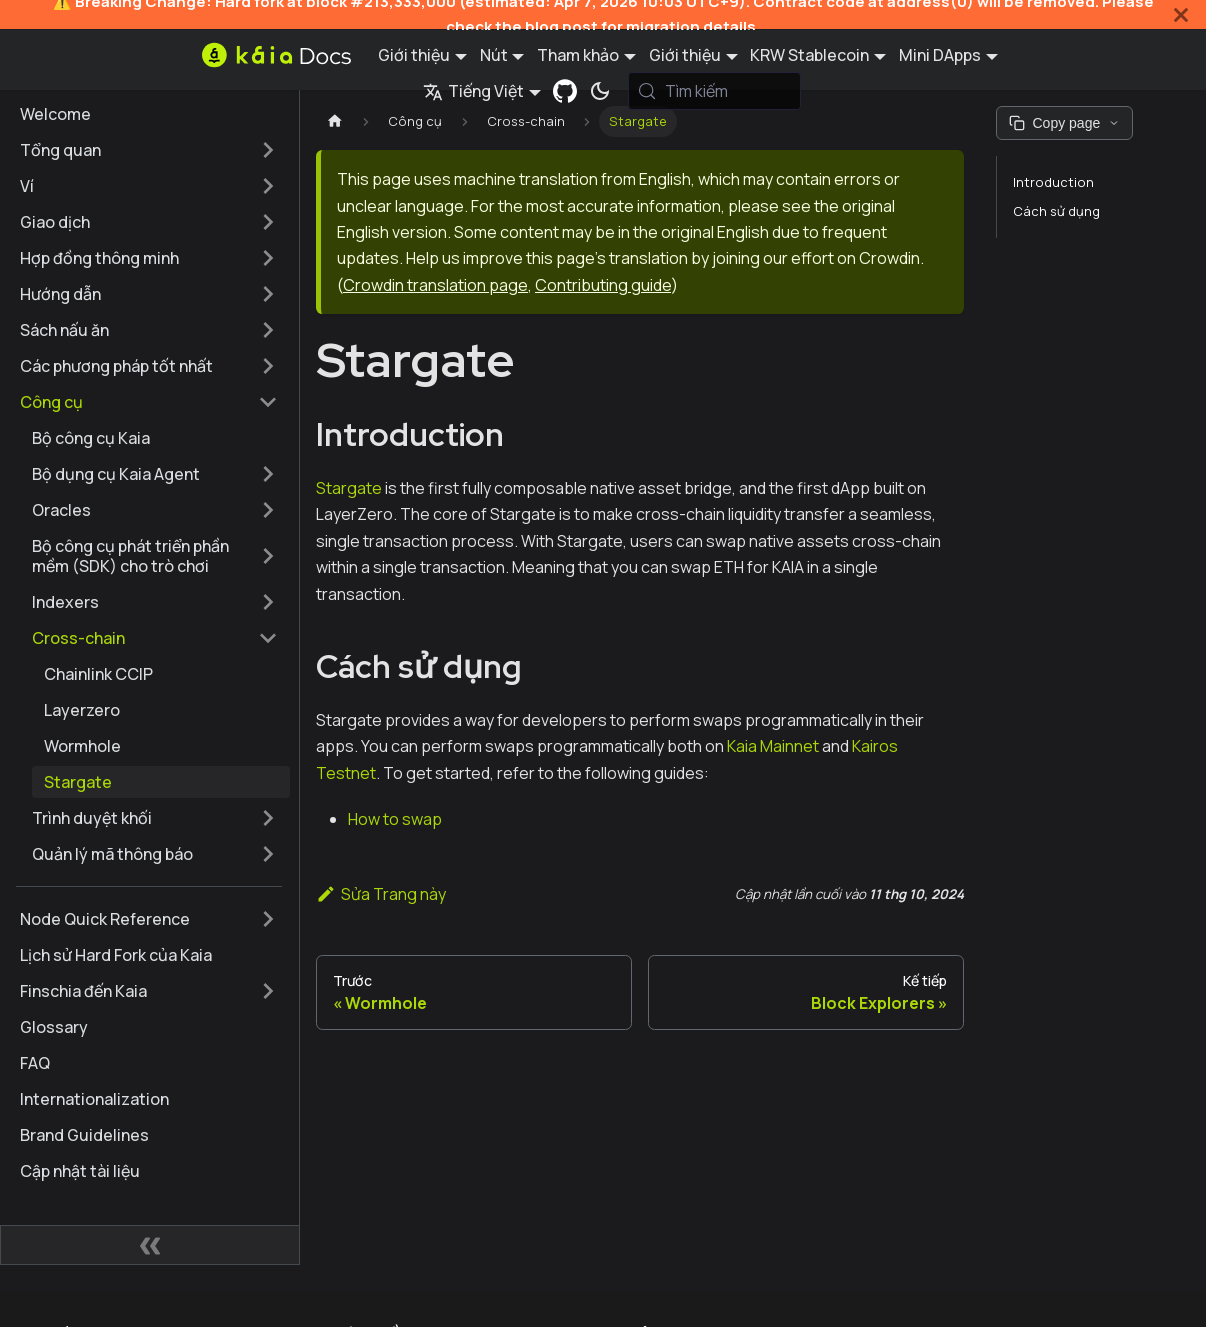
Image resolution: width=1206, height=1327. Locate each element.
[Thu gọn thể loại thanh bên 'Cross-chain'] (268, 638)
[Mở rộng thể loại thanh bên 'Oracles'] (268, 510)
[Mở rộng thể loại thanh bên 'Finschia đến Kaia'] (268, 991)
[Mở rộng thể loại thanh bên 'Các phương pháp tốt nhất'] (268, 366)
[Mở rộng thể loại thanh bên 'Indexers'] (268, 602)
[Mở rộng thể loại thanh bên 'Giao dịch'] (268, 222)
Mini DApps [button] (940, 55)
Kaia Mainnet (773, 746)
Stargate (349, 488)
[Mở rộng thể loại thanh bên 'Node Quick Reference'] (268, 919)
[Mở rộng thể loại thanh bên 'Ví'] (268, 186)
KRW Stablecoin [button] (809, 55)
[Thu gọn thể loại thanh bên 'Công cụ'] (268, 402)
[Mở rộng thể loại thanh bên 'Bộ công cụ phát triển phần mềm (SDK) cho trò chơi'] (268, 556)
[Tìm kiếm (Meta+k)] (715, 91)
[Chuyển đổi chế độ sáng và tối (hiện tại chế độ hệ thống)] (600, 91)
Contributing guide (603, 285)
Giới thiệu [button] (414, 55)
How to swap (395, 819)
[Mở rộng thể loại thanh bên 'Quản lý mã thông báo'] (268, 854)
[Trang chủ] (335, 121)
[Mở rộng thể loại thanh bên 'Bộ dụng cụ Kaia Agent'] (268, 474)
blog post (561, 26)
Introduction (1053, 182)
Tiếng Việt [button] (473, 91)
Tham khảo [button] (578, 55)
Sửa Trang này (381, 894)
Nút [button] (494, 55)
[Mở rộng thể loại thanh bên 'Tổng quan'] (268, 150)
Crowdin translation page (435, 285)
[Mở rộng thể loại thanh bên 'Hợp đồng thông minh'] (268, 258)
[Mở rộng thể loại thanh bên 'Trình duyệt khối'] (268, 818)
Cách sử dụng (1056, 211)
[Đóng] (1181, 14)
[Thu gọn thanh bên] (150, 1245)
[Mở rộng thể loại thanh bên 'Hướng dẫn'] (268, 294)
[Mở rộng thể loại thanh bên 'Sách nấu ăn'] (268, 330)
